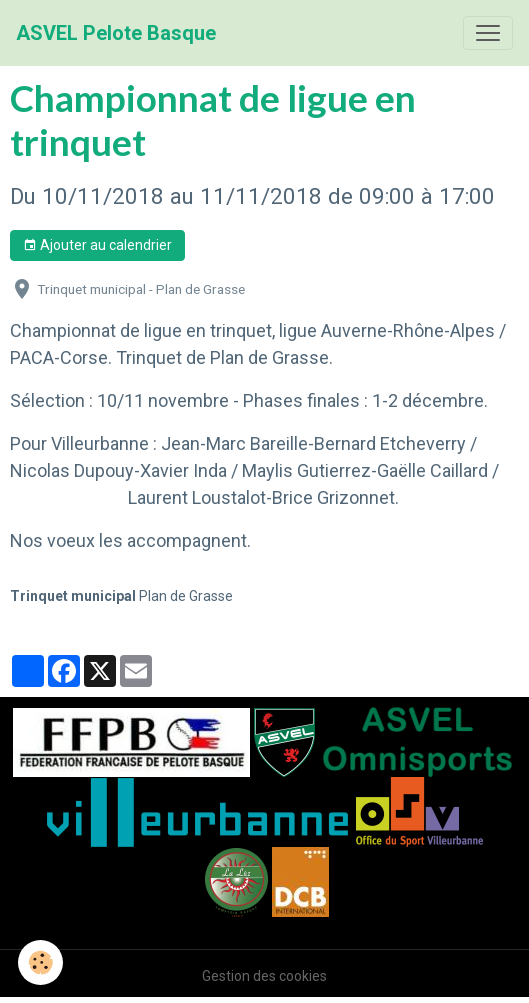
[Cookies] (40, 962)
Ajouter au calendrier (97, 246)
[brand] (116, 33)
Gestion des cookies (264, 976)
